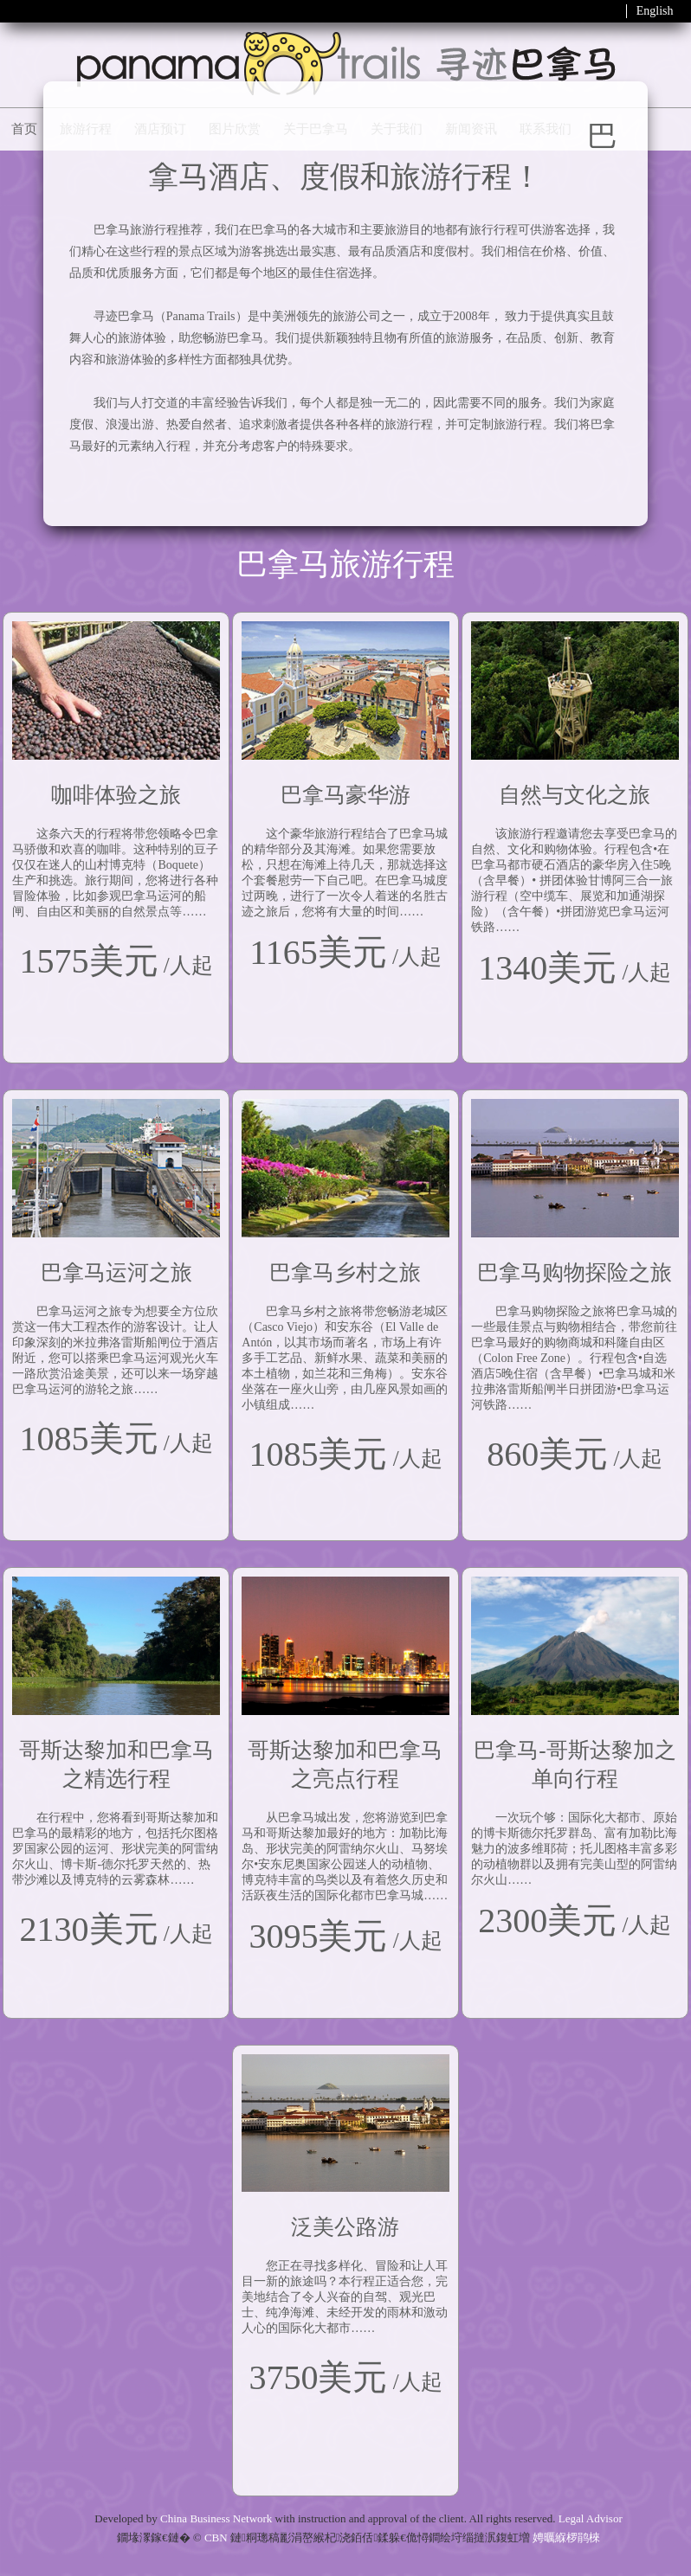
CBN (216, 2537)
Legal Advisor (591, 2518)
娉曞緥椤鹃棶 (566, 2537)
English (655, 10)
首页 (24, 129)
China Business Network (216, 2518)
